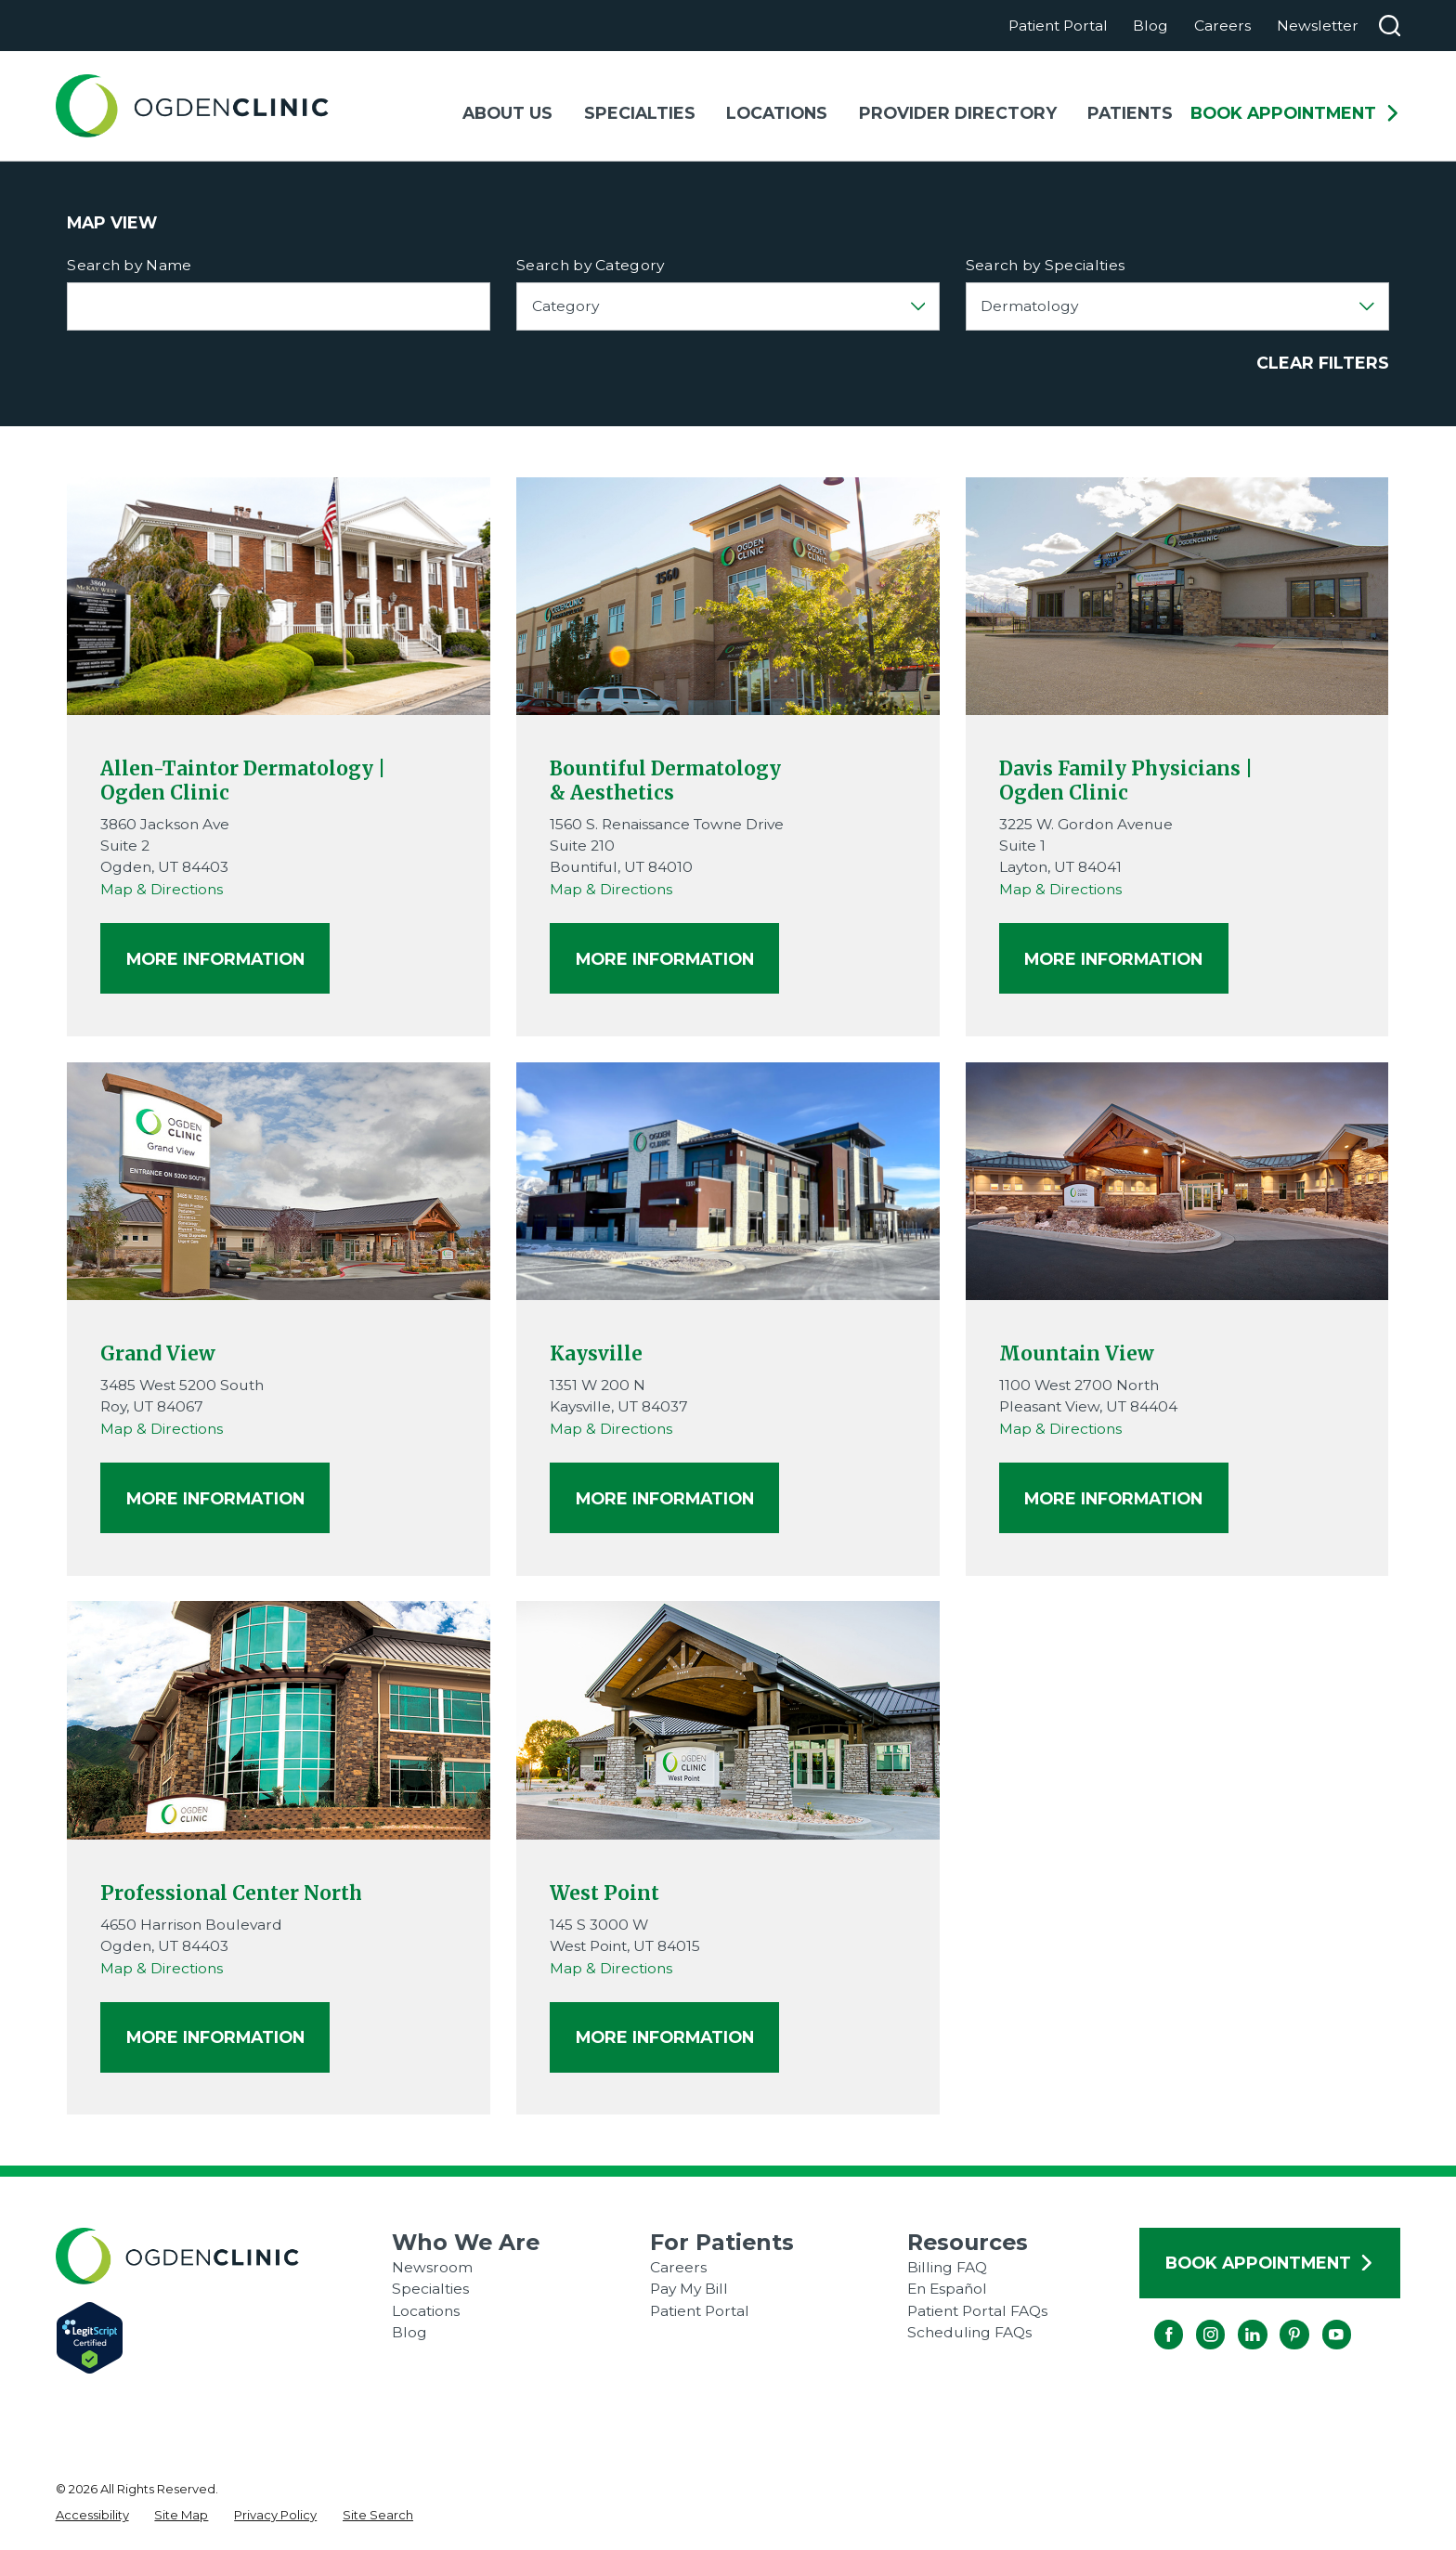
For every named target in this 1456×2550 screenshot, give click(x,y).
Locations (426, 2311)
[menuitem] (92, 2515)
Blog (1150, 25)
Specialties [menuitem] (640, 113)
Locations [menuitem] (776, 113)
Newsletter (1317, 25)
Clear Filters (1322, 363)
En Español (947, 2288)
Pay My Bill (689, 2288)
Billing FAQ (947, 2267)
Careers (1222, 25)
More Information (215, 958)
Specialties (430, 2288)
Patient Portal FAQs (977, 2311)
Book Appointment (1295, 113)
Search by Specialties (1045, 265)
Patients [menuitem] (1130, 113)
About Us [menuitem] (507, 113)
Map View (112, 223)
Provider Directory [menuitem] (958, 113)
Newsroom (432, 2267)
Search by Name (129, 265)
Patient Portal (1058, 25)
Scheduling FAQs (969, 2332)
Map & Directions (162, 889)
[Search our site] (1389, 25)
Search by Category (590, 265)
